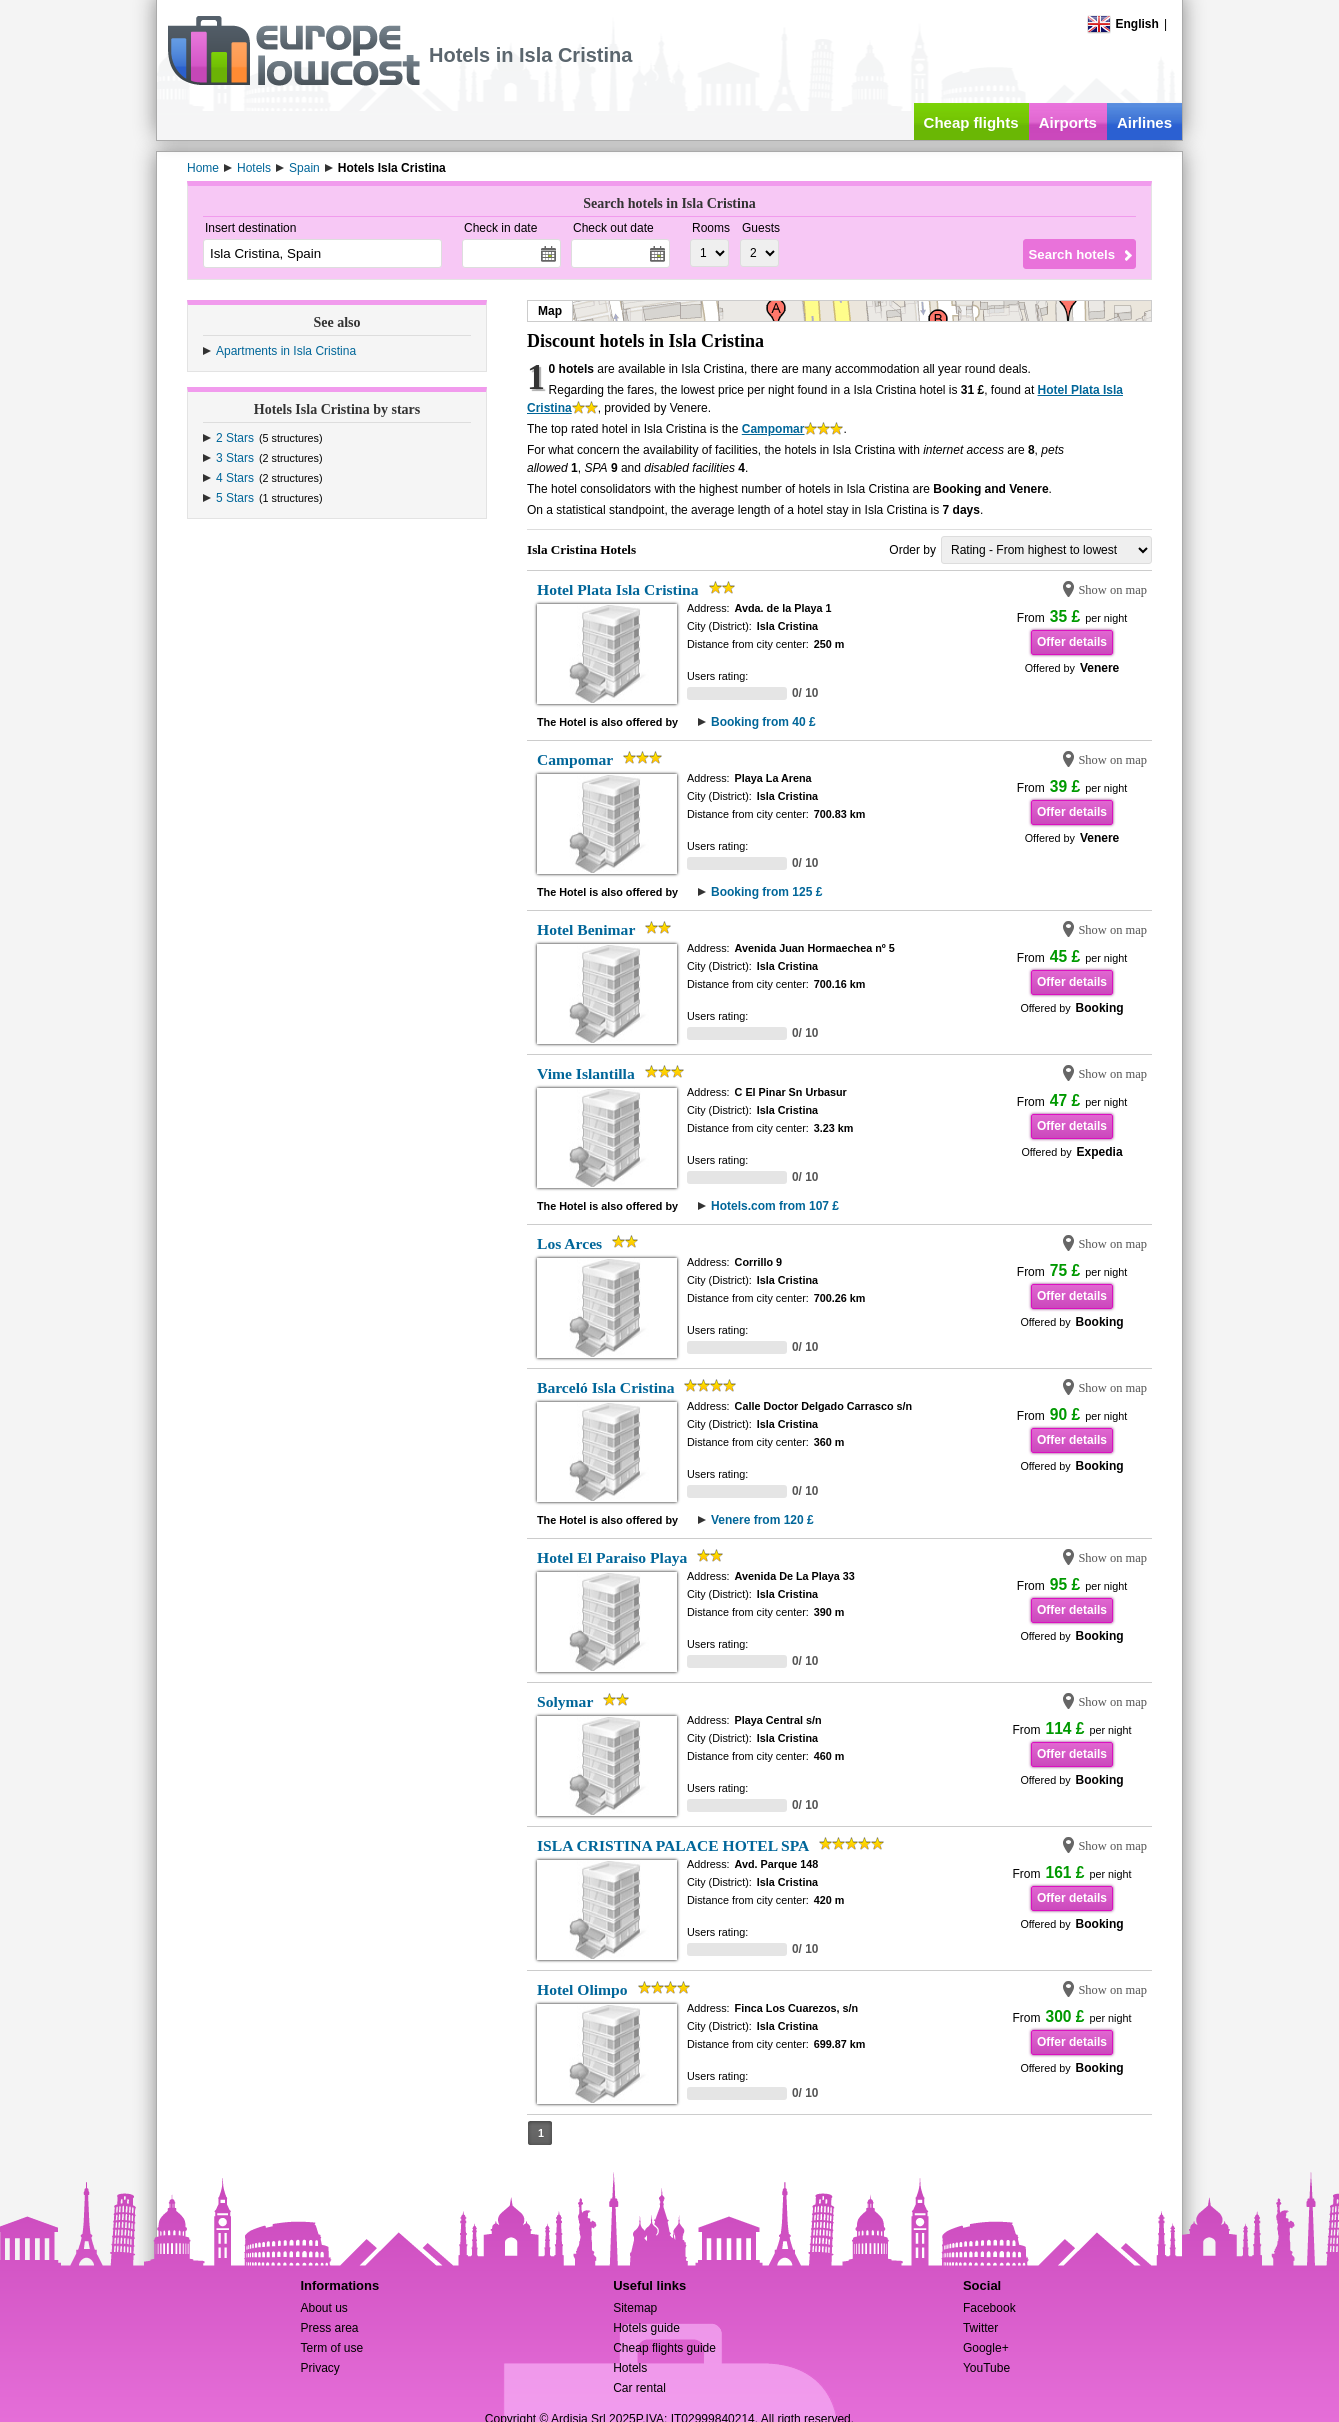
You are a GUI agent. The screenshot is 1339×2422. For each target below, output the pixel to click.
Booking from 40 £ (763, 722)
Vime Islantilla (586, 1073)
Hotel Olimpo (582, 1989)
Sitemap (635, 2308)
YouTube (986, 2368)
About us (323, 2308)
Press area (329, 2328)
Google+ (986, 2348)
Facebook (989, 2308)
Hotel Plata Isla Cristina (618, 589)
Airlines (1144, 122)
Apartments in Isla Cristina (286, 351)
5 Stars (235, 498)
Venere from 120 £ (762, 1520)
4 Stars (235, 478)
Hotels (630, 2368)
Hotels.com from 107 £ (775, 1206)
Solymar (565, 1701)
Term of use (331, 2348)
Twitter (980, 2328)
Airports (1068, 122)
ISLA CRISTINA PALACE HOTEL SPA (673, 1845)
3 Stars (235, 458)
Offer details (1072, 642)
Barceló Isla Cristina (605, 1387)
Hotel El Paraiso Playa (612, 1557)
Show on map (1112, 590)
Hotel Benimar (586, 929)
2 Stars (235, 438)
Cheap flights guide (664, 2348)
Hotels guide (646, 2328)
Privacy (319, 2368)
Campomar (773, 429)
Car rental (639, 2388)
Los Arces (569, 1243)
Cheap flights (971, 122)
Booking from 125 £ (766, 892)
